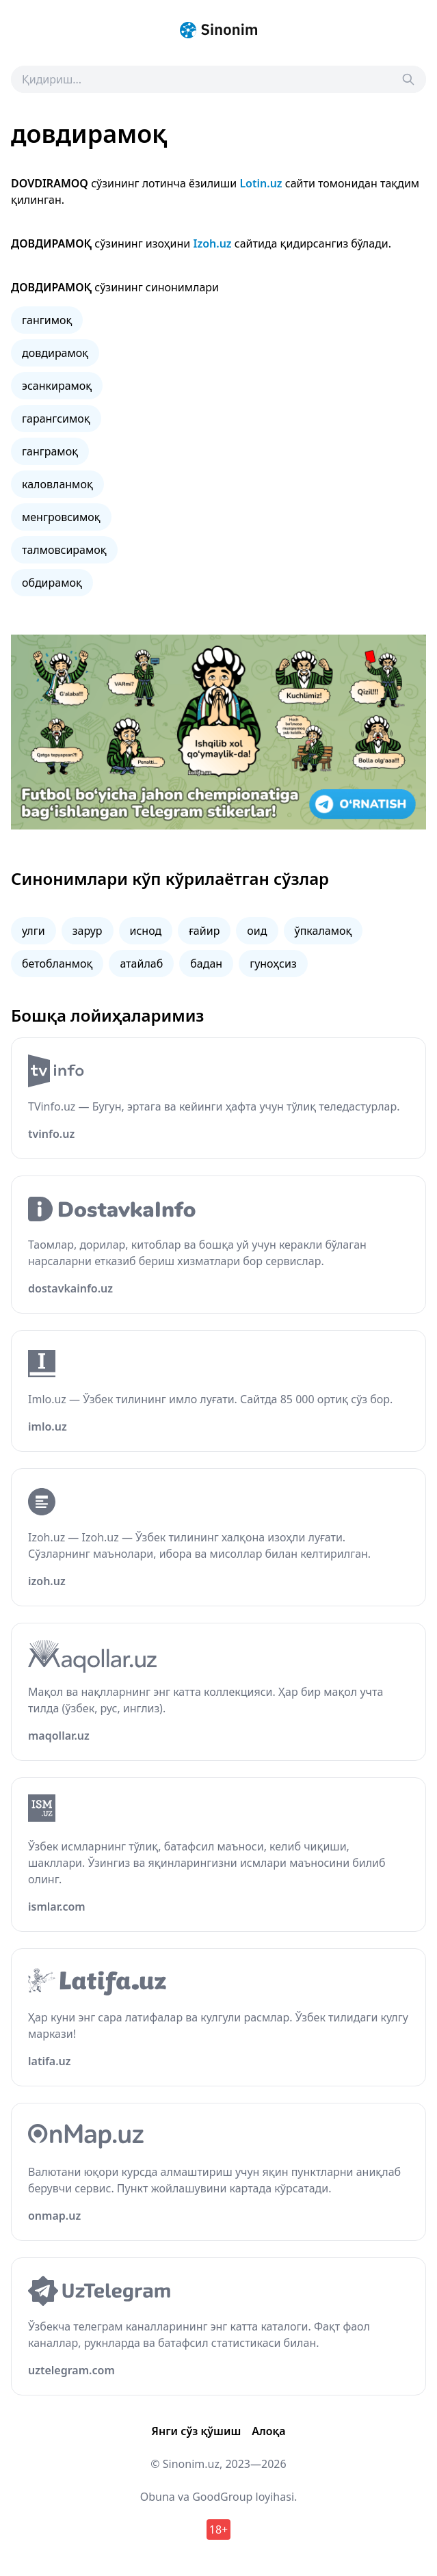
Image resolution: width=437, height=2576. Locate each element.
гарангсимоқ (56, 418)
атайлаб (141, 963)
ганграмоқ (50, 451)
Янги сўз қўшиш (196, 2431)
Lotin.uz (260, 183)
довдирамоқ (55, 352)
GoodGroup (222, 2496)
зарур (87, 930)
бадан (206, 963)
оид (257, 930)
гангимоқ (47, 320)
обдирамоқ (52, 582)
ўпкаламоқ (323, 930)
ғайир (204, 930)
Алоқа (268, 2431)
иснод (146, 930)
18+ (218, 2529)
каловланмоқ (57, 484)
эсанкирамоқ (57, 385)
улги (33, 930)
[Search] (408, 79)
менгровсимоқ (61, 517)
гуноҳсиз (273, 963)
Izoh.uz (212, 243)
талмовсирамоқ (64, 549)
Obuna (157, 2496)
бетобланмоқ (57, 963)
